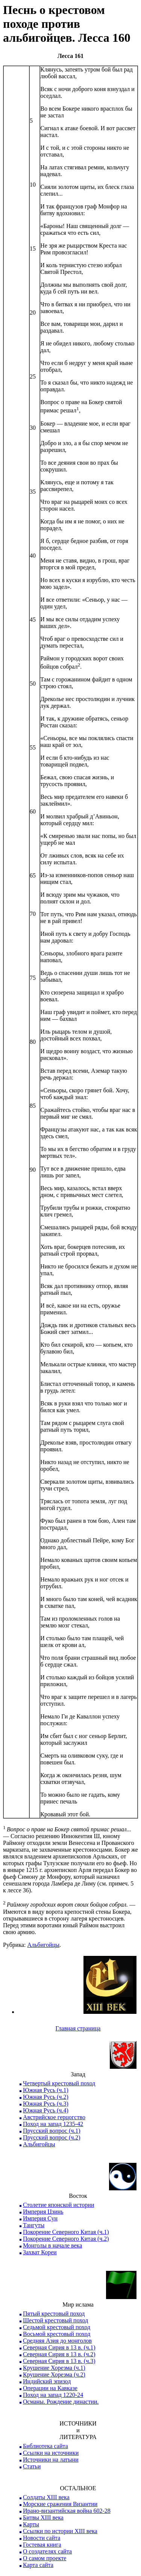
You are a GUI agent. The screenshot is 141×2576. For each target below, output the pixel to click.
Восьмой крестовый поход (56, 2334)
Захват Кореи (40, 2252)
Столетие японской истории (58, 2205)
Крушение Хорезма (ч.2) (54, 2374)
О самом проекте (44, 2558)
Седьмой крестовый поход (56, 2327)
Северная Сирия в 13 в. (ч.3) (59, 2361)
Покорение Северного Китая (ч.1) (66, 2232)
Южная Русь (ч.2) (45, 2097)
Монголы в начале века (52, 2245)
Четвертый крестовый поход (59, 2083)
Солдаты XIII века (46, 2497)
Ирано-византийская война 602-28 (67, 2511)
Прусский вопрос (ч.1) (51, 2130)
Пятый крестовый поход (54, 2313)
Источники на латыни (51, 2459)
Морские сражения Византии (60, 2504)
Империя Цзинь (43, 2211)
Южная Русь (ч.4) (45, 2110)
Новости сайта (41, 2538)
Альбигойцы (43, 1945)
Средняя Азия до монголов (57, 2340)
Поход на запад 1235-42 (53, 2124)
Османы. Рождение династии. (61, 2401)
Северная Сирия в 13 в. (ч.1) (59, 2347)
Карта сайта (38, 2565)
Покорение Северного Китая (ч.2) (66, 2238)
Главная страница (78, 2028)
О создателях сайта (47, 2551)
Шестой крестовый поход (55, 2320)
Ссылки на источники (51, 2453)
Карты (31, 2524)
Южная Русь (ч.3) (45, 2103)
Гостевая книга (42, 2544)
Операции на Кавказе (50, 2388)
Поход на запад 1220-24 (53, 2395)
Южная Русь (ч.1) (45, 2090)
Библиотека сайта (45, 2446)
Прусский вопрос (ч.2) (51, 2137)
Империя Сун (40, 2218)
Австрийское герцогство (54, 2117)
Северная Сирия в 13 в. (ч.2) (59, 2354)
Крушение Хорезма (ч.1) (54, 2368)
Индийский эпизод (47, 2381)
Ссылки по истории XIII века (60, 2531)
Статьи (32, 2466)
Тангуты (33, 2225)
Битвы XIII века (43, 2517)
